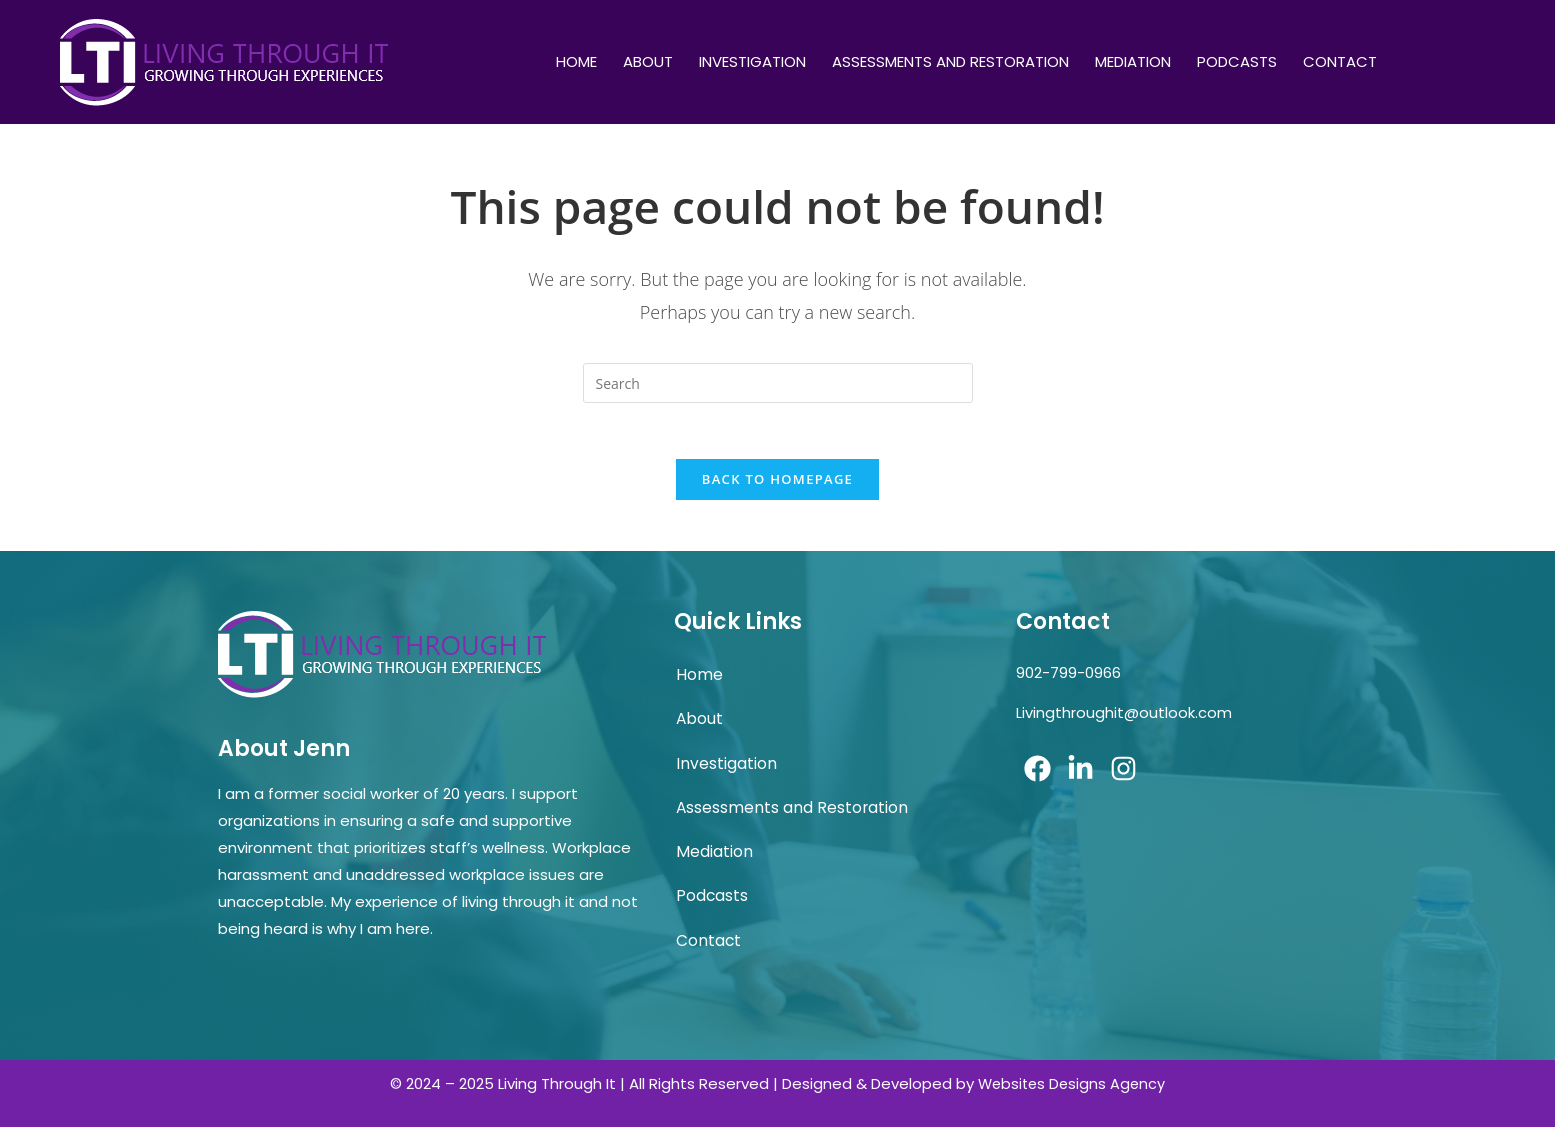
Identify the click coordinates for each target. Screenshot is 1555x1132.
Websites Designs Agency (1071, 1088)
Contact (1340, 61)
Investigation (752, 61)
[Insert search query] (778, 383)
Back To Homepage (777, 484)
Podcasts (1237, 61)
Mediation (1133, 61)
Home (576, 61)
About (648, 61)
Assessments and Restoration (950, 61)
